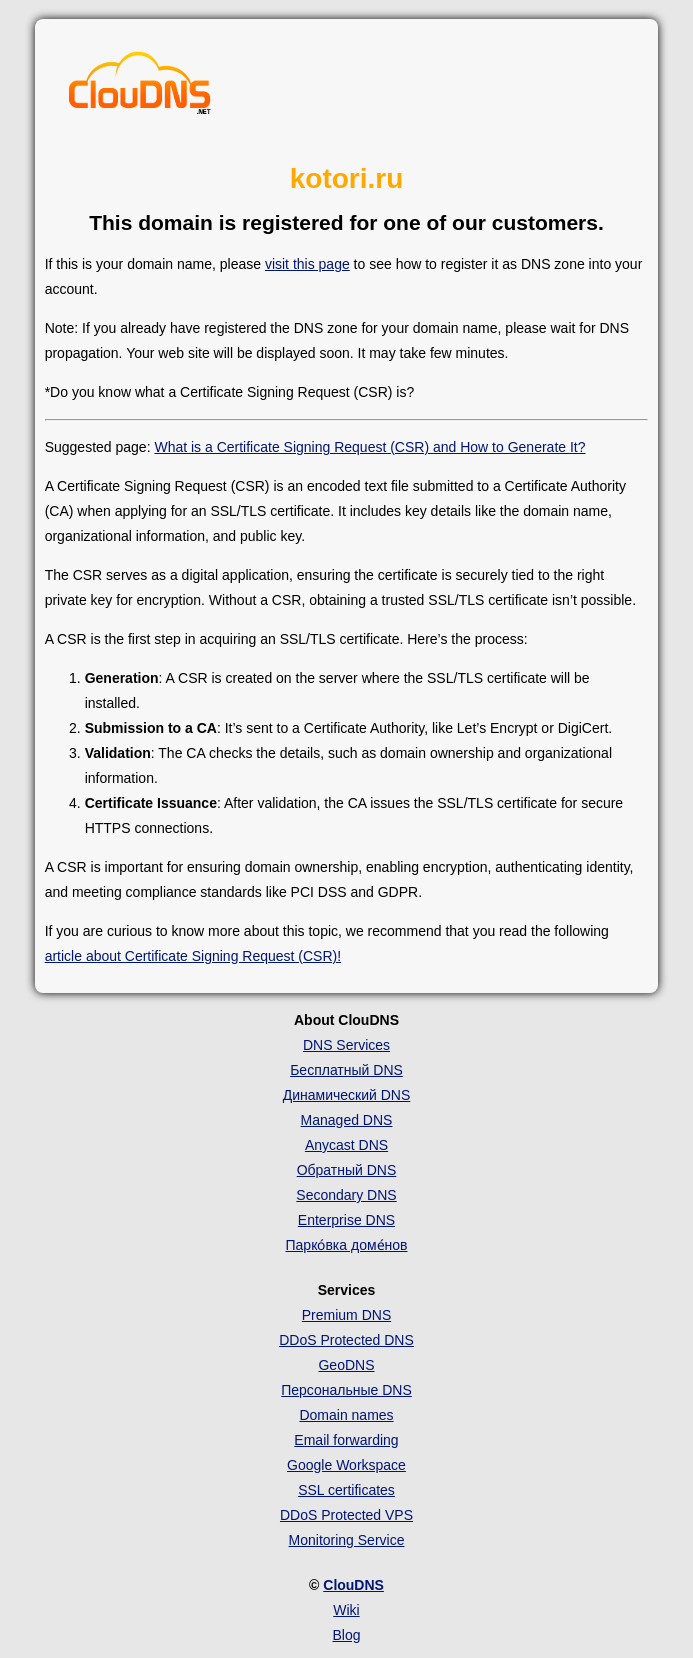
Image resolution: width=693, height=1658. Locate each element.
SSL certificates (346, 1490)
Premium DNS (346, 1315)
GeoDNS (346, 1365)
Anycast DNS (346, 1145)
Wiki (346, 1610)
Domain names (346, 1415)
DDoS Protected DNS (346, 1340)
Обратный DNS (347, 1170)
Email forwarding (346, 1440)
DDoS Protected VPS (346, 1515)
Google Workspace (346, 1465)
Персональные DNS (346, 1390)
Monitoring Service (347, 1540)
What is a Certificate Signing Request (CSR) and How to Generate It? (369, 447)
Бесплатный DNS (346, 1070)
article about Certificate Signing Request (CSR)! (193, 956)
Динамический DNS (347, 1095)
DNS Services (346, 1045)
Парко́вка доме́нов (347, 1245)
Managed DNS (347, 1120)
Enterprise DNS (346, 1220)
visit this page (307, 264)
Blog (346, 1635)
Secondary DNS (346, 1195)
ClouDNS (353, 1585)
